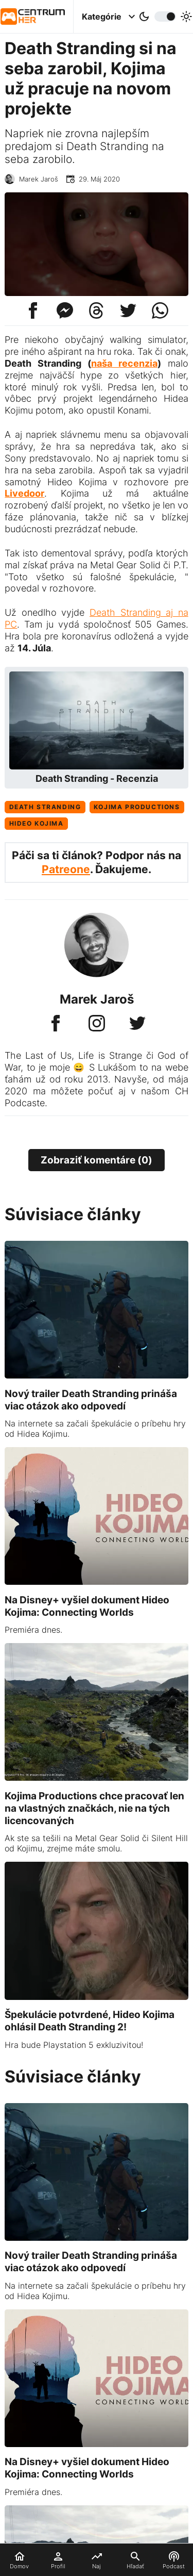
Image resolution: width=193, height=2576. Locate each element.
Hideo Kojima (36, 823)
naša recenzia (124, 363)
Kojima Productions (137, 807)
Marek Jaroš (38, 179)
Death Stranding (45, 807)
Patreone (66, 869)
